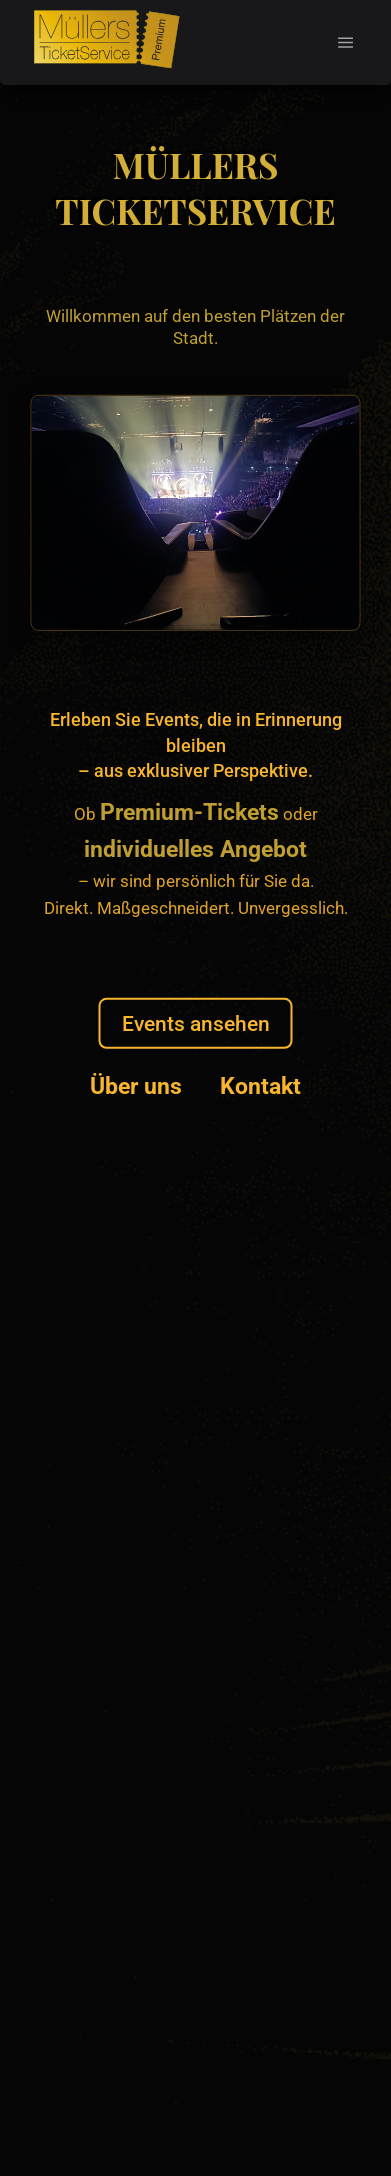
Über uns (136, 1086)
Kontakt (260, 1086)
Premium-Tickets (189, 812)
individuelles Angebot (195, 848)
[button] (346, 42)
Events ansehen (196, 1023)
